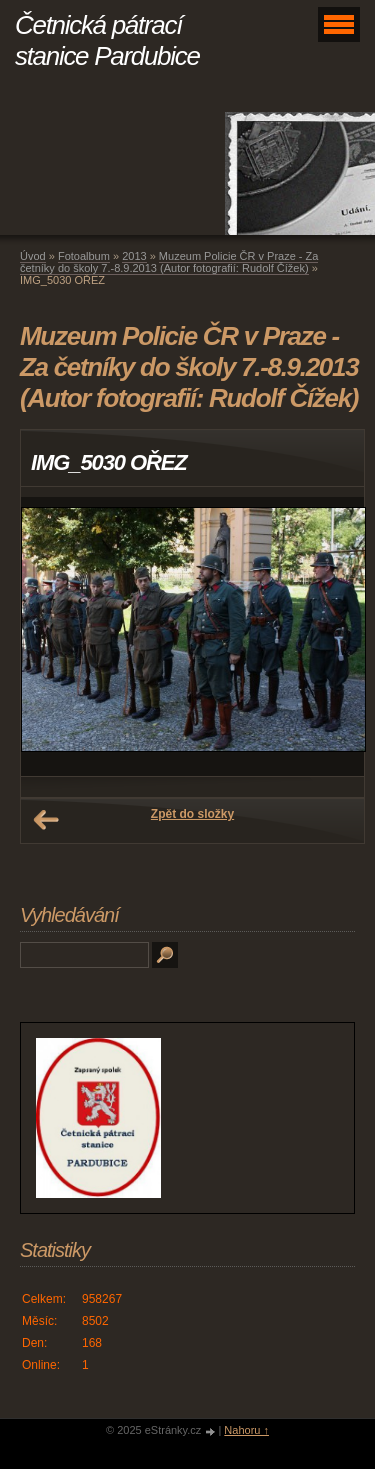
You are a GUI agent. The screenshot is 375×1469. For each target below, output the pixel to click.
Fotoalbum (84, 256)
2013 (134, 256)
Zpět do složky (192, 814)
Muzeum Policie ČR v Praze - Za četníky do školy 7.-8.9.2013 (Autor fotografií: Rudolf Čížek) (169, 262)
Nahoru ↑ (246, 1430)
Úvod (33, 256)
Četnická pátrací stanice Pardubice (107, 40)
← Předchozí (46, 820)
